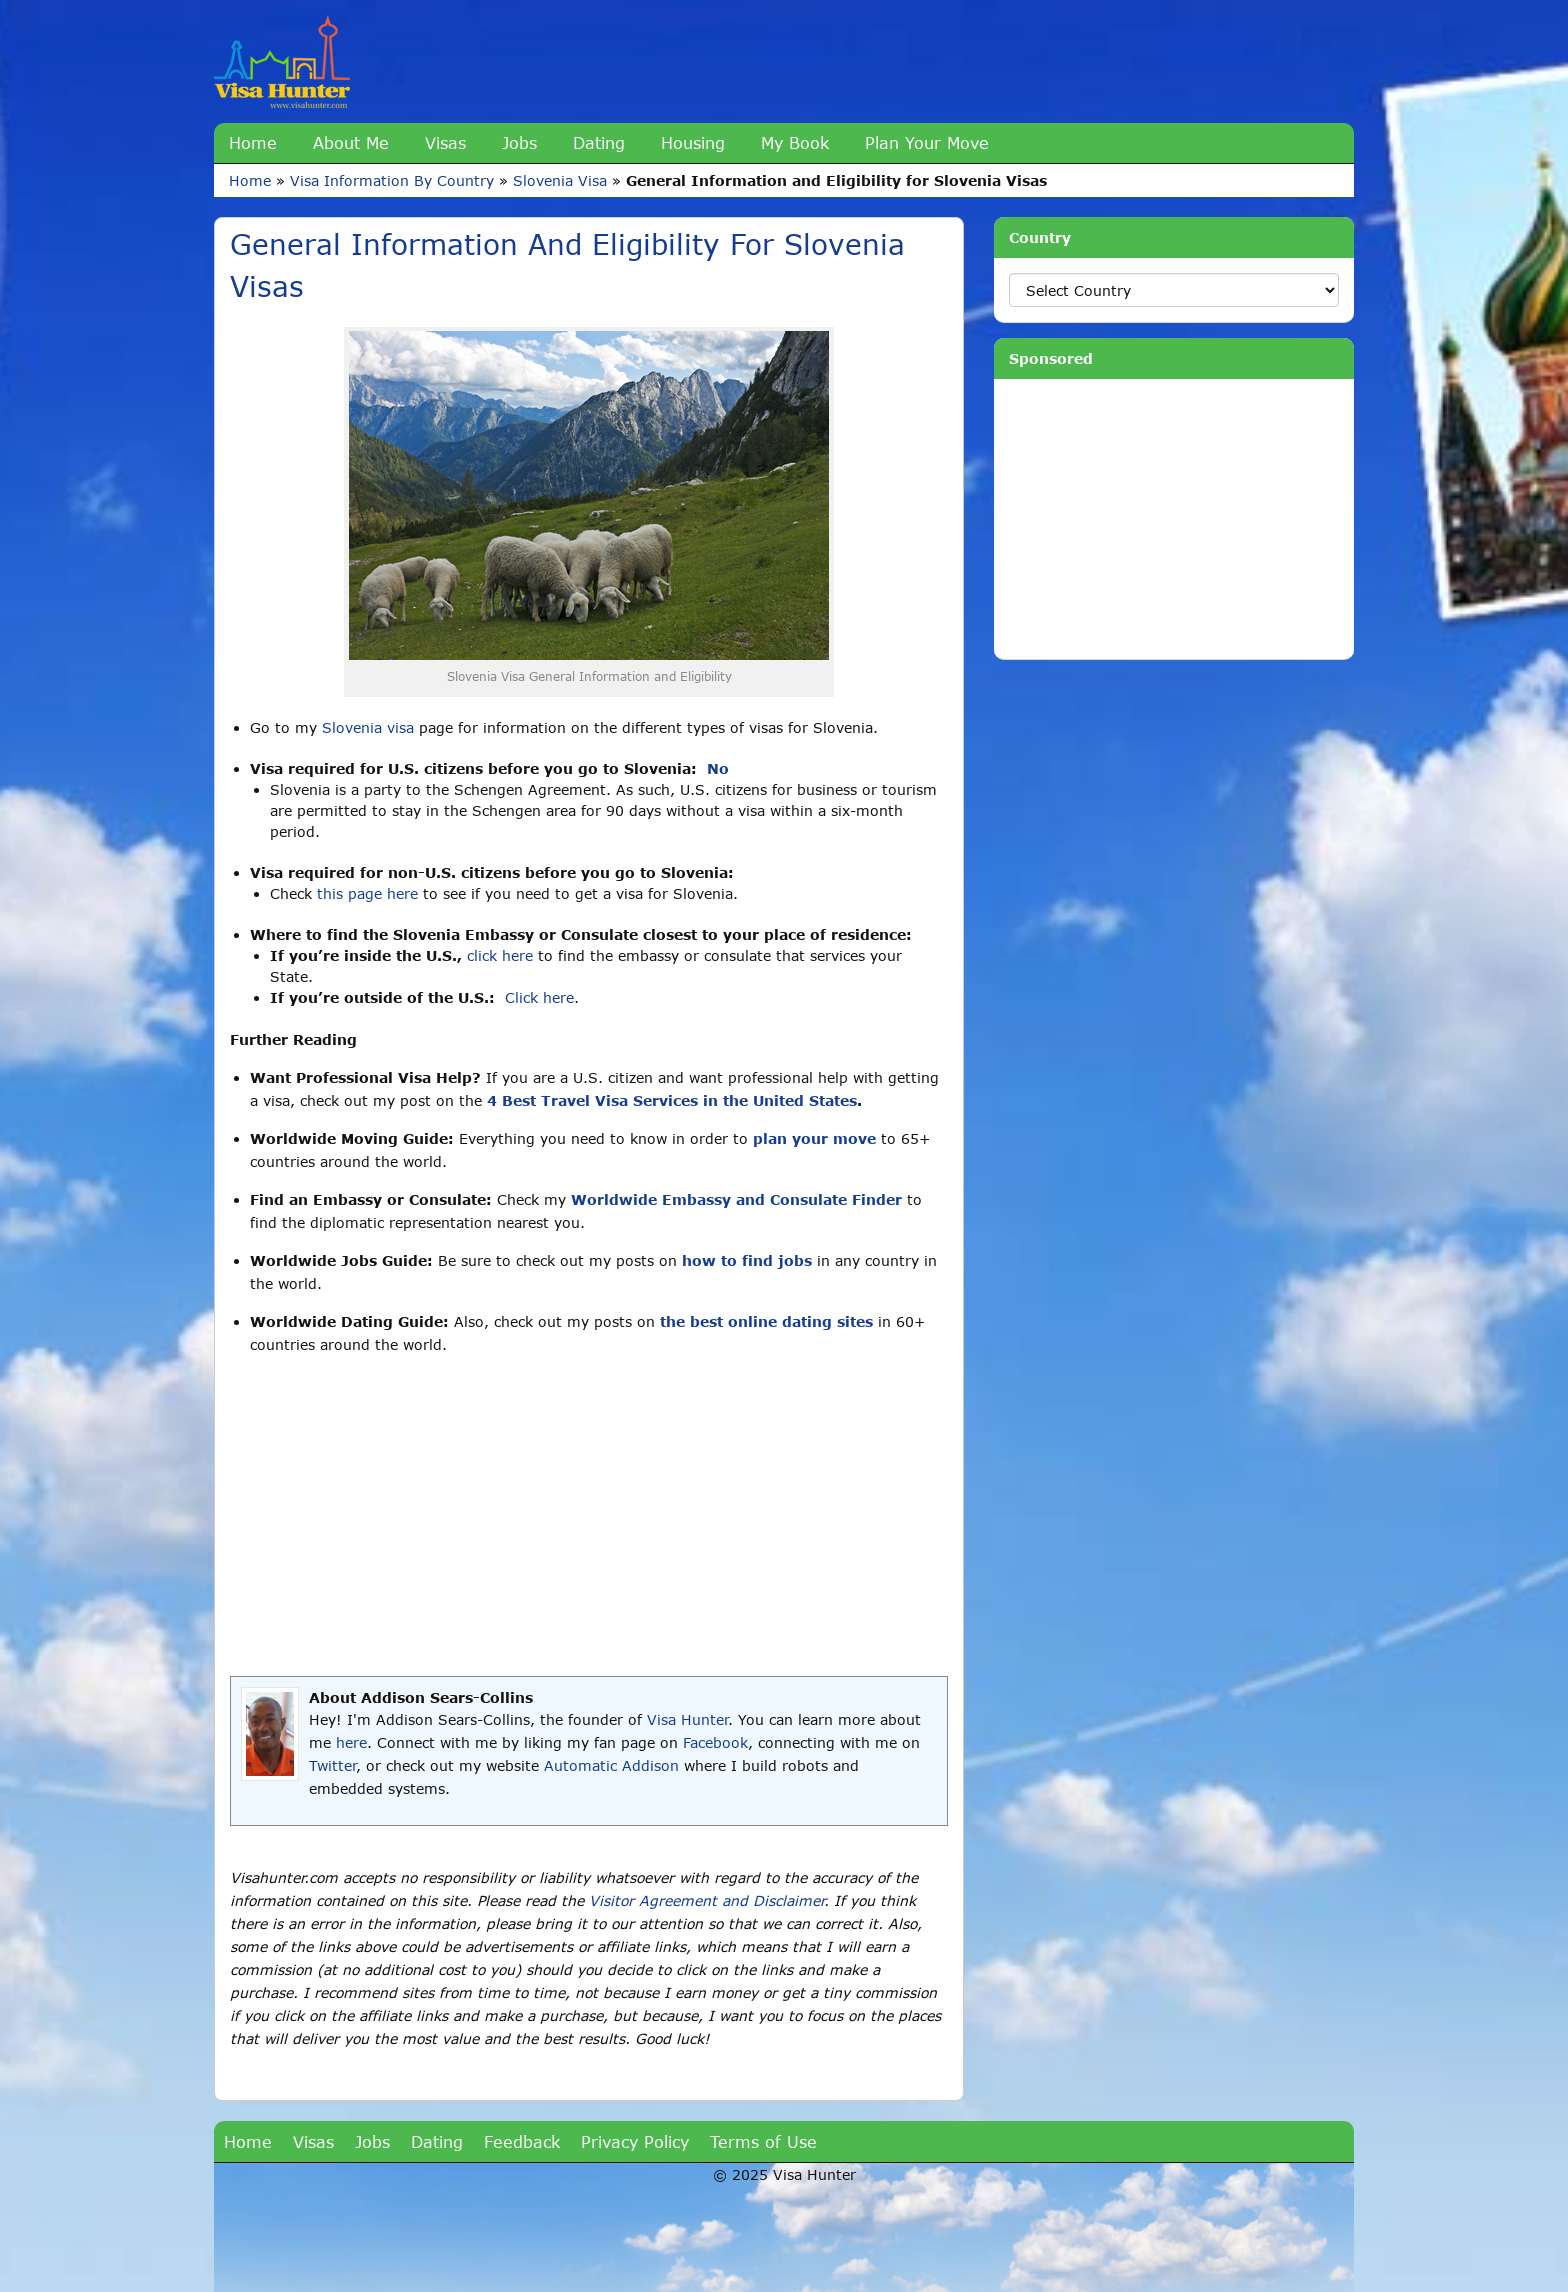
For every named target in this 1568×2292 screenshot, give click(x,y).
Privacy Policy (635, 2141)
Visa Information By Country (392, 180)
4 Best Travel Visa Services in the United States (672, 1100)
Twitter (332, 1765)
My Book (795, 142)
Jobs (519, 142)
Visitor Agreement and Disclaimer (706, 1900)
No (718, 768)
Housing (693, 142)
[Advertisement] (589, 1516)
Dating (599, 142)
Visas (445, 142)
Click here (539, 997)
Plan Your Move (927, 142)
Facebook (715, 1742)
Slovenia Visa (560, 180)
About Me (351, 142)
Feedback (522, 2141)
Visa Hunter (687, 1719)
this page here (367, 893)
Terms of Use (763, 2141)
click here (500, 955)
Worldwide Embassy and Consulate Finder (736, 1199)
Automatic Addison (611, 1765)
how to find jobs (747, 1260)
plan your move (814, 1138)
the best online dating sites (766, 1321)
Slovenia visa (368, 727)
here (351, 1742)
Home (253, 142)
